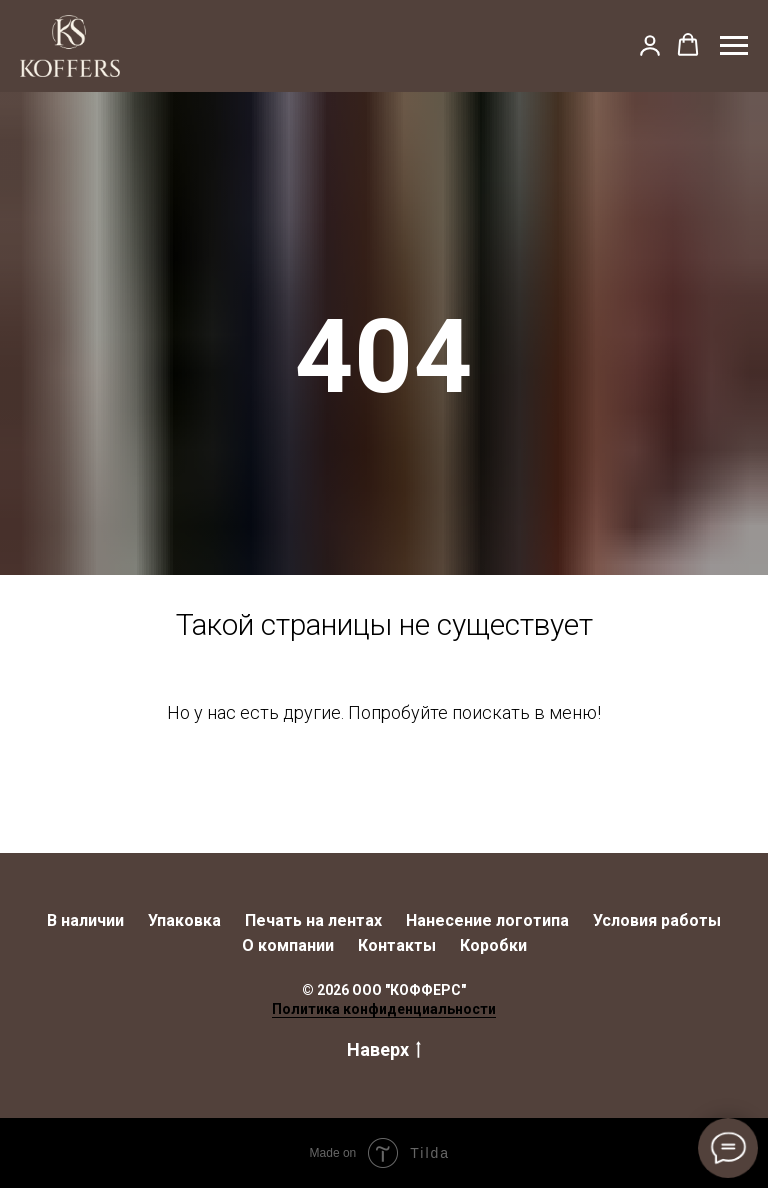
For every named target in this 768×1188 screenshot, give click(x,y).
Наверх (384, 1050)
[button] (650, 45)
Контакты (397, 945)
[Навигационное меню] (734, 46)
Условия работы (657, 920)
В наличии (85, 920)
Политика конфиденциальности (384, 1009)
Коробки (493, 945)
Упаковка (184, 920)
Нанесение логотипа (487, 920)
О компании (288, 945)
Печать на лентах (313, 920)
